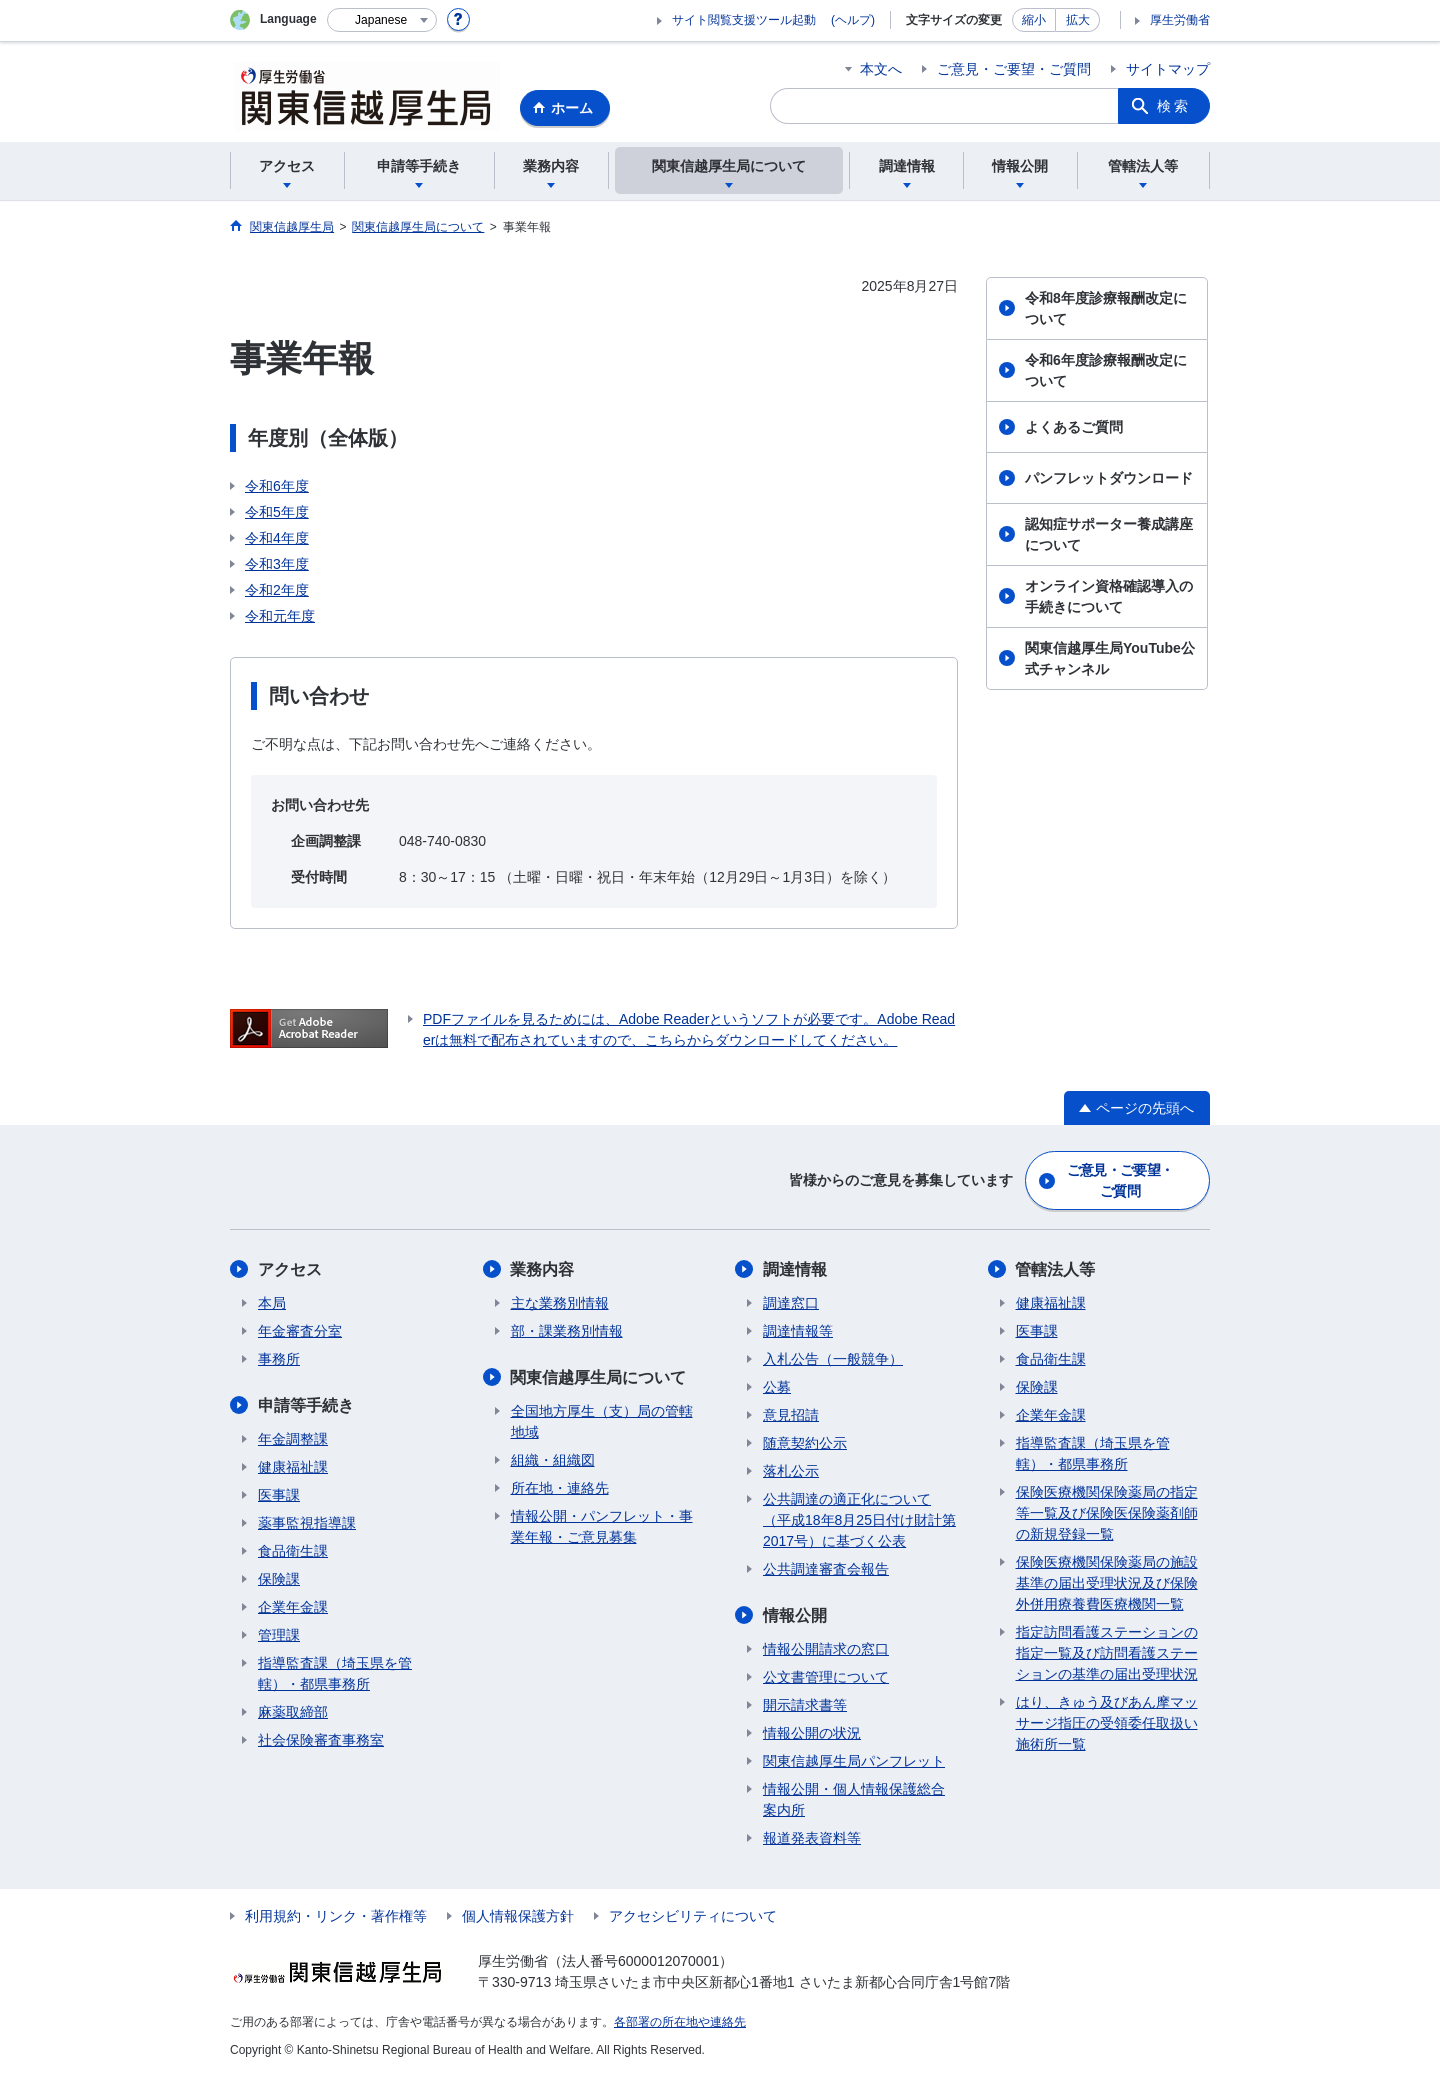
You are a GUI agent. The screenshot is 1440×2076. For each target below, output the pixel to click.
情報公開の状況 (812, 1733)
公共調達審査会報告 (826, 1569)
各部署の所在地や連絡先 (680, 2022)
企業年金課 (293, 1607)
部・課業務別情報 (567, 1331)
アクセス (290, 1269)
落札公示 (791, 1471)
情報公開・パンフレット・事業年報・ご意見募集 (602, 1526)
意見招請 (791, 1415)
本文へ (881, 69)
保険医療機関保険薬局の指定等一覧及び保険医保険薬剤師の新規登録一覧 (1107, 1513)
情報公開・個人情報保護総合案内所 (854, 1799)
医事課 (279, 1495)
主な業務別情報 (560, 1303)
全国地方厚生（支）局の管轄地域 (602, 1421)
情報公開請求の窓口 (826, 1649)
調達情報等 (798, 1331)
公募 (777, 1387)
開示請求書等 (805, 1705)
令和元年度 (280, 616)
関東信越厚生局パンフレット (854, 1761)
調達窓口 (791, 1303)
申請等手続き (306, 1405)
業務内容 (543, 1269)
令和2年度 (277, 590)
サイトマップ (1168, 69)
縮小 (1034, 20)
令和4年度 (277, 538)
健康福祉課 (293, 1467)
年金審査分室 (300, 1331)
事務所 (279, 1359)
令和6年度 (277, 486)
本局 (272, 1303)
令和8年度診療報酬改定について (1106, 308)
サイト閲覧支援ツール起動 (744, 20)
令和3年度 (277, 564)
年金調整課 (293, 1439)
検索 (1174, 106)
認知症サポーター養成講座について (1109, 534)
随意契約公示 (805, 1443)
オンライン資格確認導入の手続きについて (1109, 596)
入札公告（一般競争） (833, 1359)
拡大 (1078, 20)
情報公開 (795, 1615)
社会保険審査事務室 (321, 1740)
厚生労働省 (1180, 20)
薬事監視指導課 (307, 1523)
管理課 (279, 1635)
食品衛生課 (293, 1551)
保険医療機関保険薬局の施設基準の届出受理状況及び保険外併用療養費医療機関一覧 (1107, 1583)
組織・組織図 (553, 1460)
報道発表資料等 (812, 1838)
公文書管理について (826, 1677)
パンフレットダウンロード (1109, 478)
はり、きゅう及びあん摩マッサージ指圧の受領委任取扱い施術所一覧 (1107, 1723)
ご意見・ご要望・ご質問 (1014, 69)
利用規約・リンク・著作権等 (336, 1916)
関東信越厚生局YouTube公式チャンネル (1110, 658)
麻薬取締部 (293, 1712)
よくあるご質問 (1074, 427)
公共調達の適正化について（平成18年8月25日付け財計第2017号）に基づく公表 (859, 1520)
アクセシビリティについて (693, 1916)
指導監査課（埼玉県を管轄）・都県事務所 (335, 1673)
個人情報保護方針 (518, 1916)
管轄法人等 (1056, 1269)
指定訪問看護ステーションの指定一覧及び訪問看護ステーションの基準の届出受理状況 (1107, 1653)
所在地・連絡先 (560, 1488)
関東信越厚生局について (599, 1377)
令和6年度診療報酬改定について (1106, 370)
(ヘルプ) (853, 20)
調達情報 (795, 1269)
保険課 (279, 1579)
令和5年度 (277, 512)
